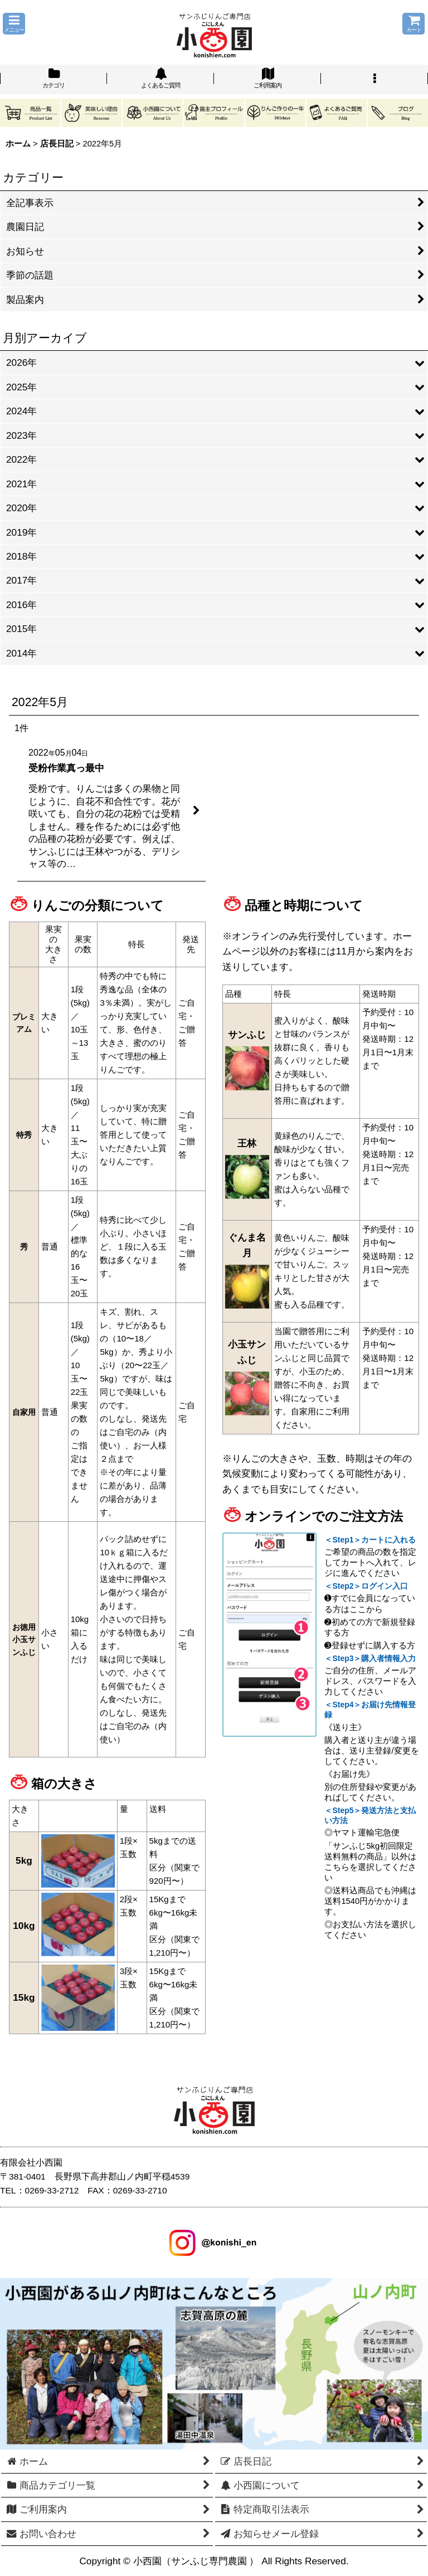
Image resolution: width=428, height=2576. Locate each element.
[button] (14, 24)
